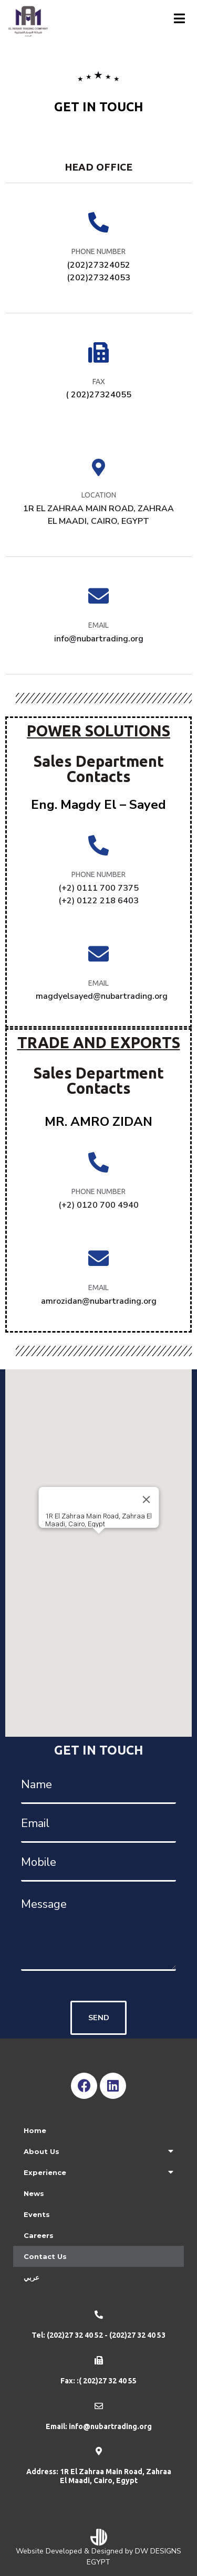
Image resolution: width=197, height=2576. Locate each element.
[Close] (146, 1499)
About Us (98, 2151)
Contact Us (45, 2256)
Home (35, 2130)
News (34, 2193)
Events (37, 2214)
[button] (99, 1543)
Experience (98, 2172)
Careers (39, 2235)
